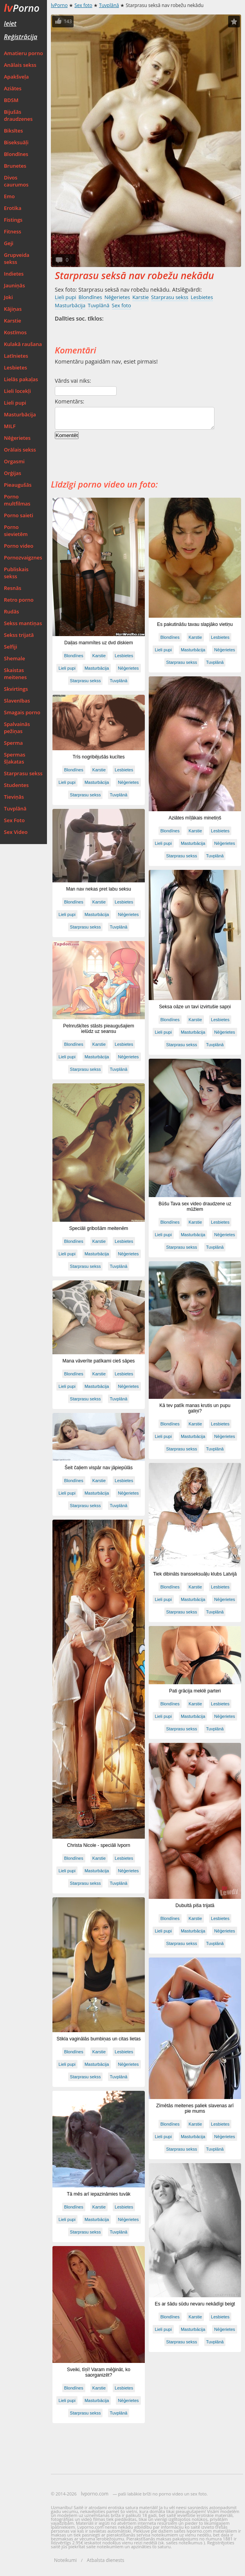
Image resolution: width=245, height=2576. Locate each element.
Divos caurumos (16, 181)
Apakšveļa (16, 76)
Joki (8, 297)
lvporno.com (94, 2493)
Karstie (12, 320)
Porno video (18, 545)
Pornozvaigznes (23, 557)
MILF (10, 426)
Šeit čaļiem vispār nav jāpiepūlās (99, 1467)
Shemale (14, 658)
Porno (22, 7)
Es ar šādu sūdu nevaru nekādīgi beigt (195, 2304)
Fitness (12, 231)
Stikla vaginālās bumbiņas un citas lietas (99, 2039)
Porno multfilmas (17, 500)
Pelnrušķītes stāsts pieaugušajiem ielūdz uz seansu (98, 1028)
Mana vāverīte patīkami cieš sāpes (99, 1361)
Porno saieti (18, 515)
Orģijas (12, 473)
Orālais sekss (20, 449)
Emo (9, 196)
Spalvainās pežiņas (17, 728)
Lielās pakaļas (21, 379)
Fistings (13, 219)
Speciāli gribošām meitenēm (98, 1228)
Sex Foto (14, 820)
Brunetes (15, 165)
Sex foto (83, 5)
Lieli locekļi (17, 390)
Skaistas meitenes (15, 674)
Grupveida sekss (16, 258)
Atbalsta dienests (105, 2560)
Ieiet (10, 23)
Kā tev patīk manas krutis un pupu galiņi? (194, 1408)
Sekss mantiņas (23, 623)
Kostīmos (15, 332)
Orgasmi (14, 461)
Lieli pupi (15, 402)
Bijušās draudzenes (18, 115)
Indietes (13, 273)
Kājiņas (13, 308)
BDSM (11, 100)
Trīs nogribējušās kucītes (99, 757)
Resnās (12, 588)
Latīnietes (16, 355)
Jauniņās (14, 285)
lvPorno (59, 5)
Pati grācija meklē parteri (195, 1691)
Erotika (13, 208)
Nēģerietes (17, 437)
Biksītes (13, 130)
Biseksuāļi (16, 142)
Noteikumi (65, 2560)
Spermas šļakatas (14, 758)
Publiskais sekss (16, 573)
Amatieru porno (23, 53)
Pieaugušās (18, 484)
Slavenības (17, 700)
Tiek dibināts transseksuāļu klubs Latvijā (195, 1574)
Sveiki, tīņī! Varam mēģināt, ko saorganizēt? (98, 2372)
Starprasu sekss (23, 773)
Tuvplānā (15, 808)
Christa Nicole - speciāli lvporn (98, 1845)
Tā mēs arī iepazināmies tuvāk (99, 2194)
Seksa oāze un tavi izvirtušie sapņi (195, 1006)
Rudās (11, 611)
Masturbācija (20, 414)
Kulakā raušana (23, 344)
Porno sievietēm (16, 530)
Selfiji (10, 646)
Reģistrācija (20, 36)
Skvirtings (16, 688)
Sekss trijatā (19, 634)
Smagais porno (22, 712)
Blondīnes (16, 154)
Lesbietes (15, 367)
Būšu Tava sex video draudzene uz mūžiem (195, 1206)
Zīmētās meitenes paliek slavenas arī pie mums (195, 2108)
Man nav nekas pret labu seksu (98, 889)
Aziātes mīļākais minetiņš (195, 818)
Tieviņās (14, 796)
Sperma (13, 742)
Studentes (16, 785)
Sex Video (15, 831)
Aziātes (13, 88)
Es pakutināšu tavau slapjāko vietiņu (194, 624)
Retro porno (19, 599)
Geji (8, 243)
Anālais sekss (20, 64)
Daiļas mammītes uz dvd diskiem (98, 642)
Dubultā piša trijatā (194, 1905)
